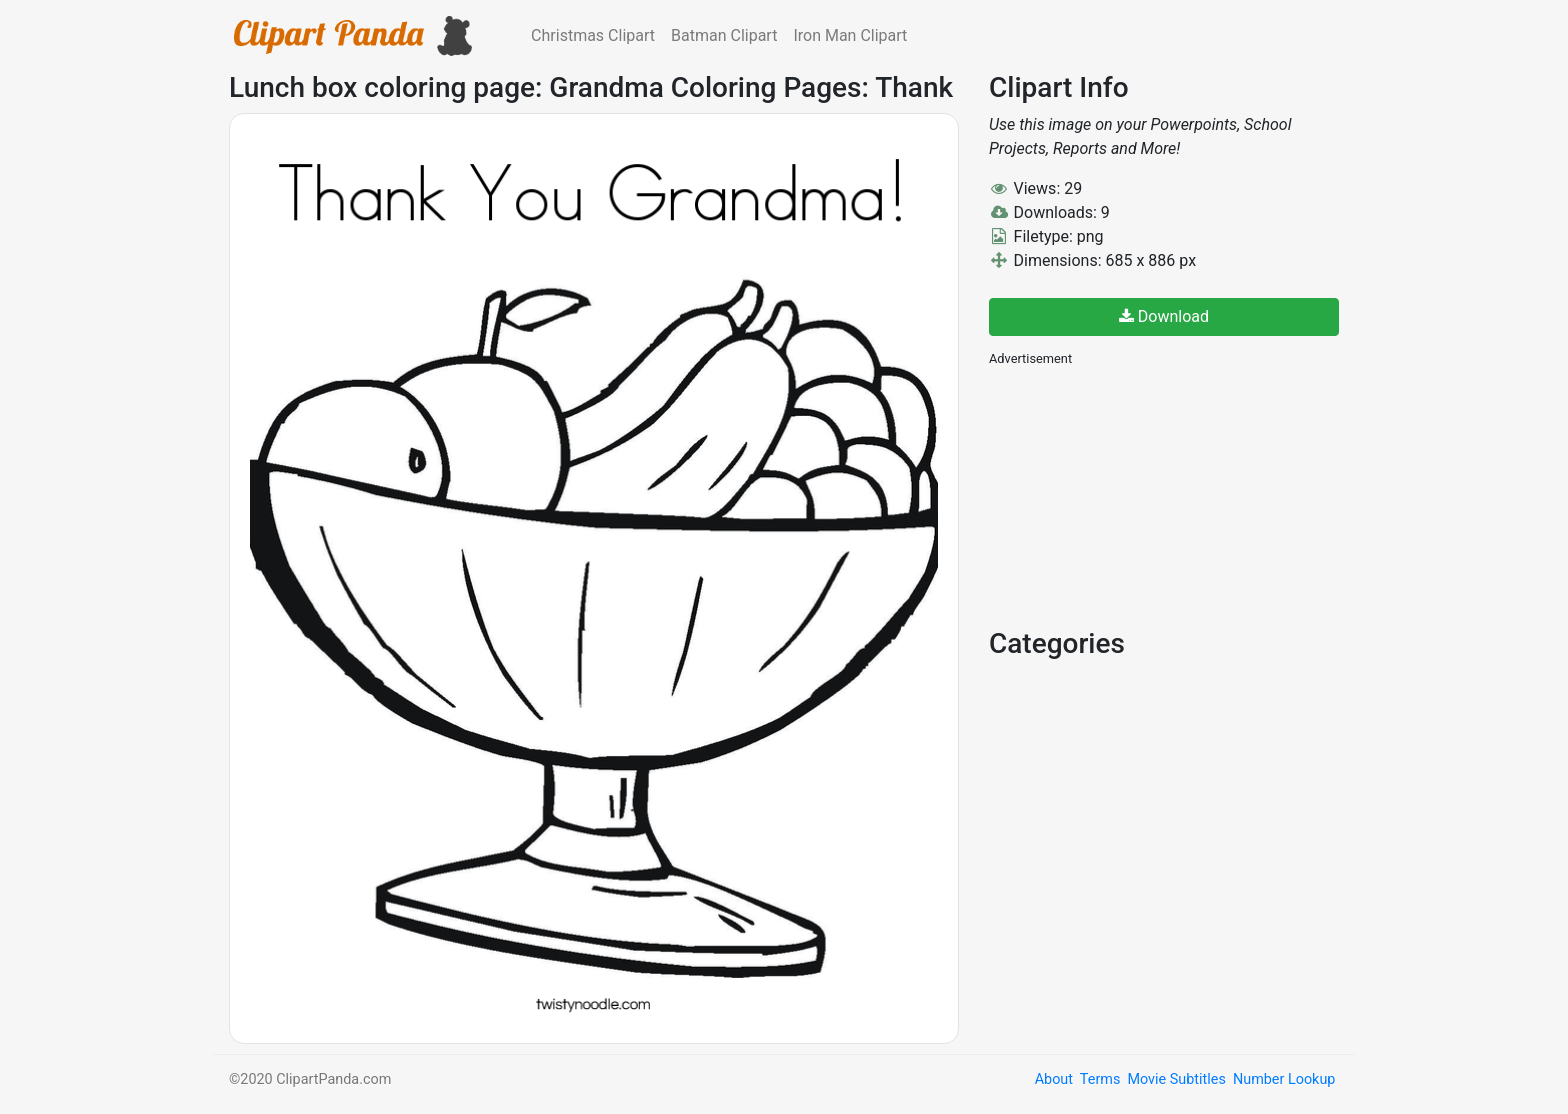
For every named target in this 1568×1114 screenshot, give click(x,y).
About (1054, 1079)
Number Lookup (1284, 1079)
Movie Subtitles (1176, 1079)
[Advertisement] (1139, 495)
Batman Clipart (724, 35)
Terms (1100, 1079)
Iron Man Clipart (850, 35)
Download (1164, 316)
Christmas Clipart (593, 35)
